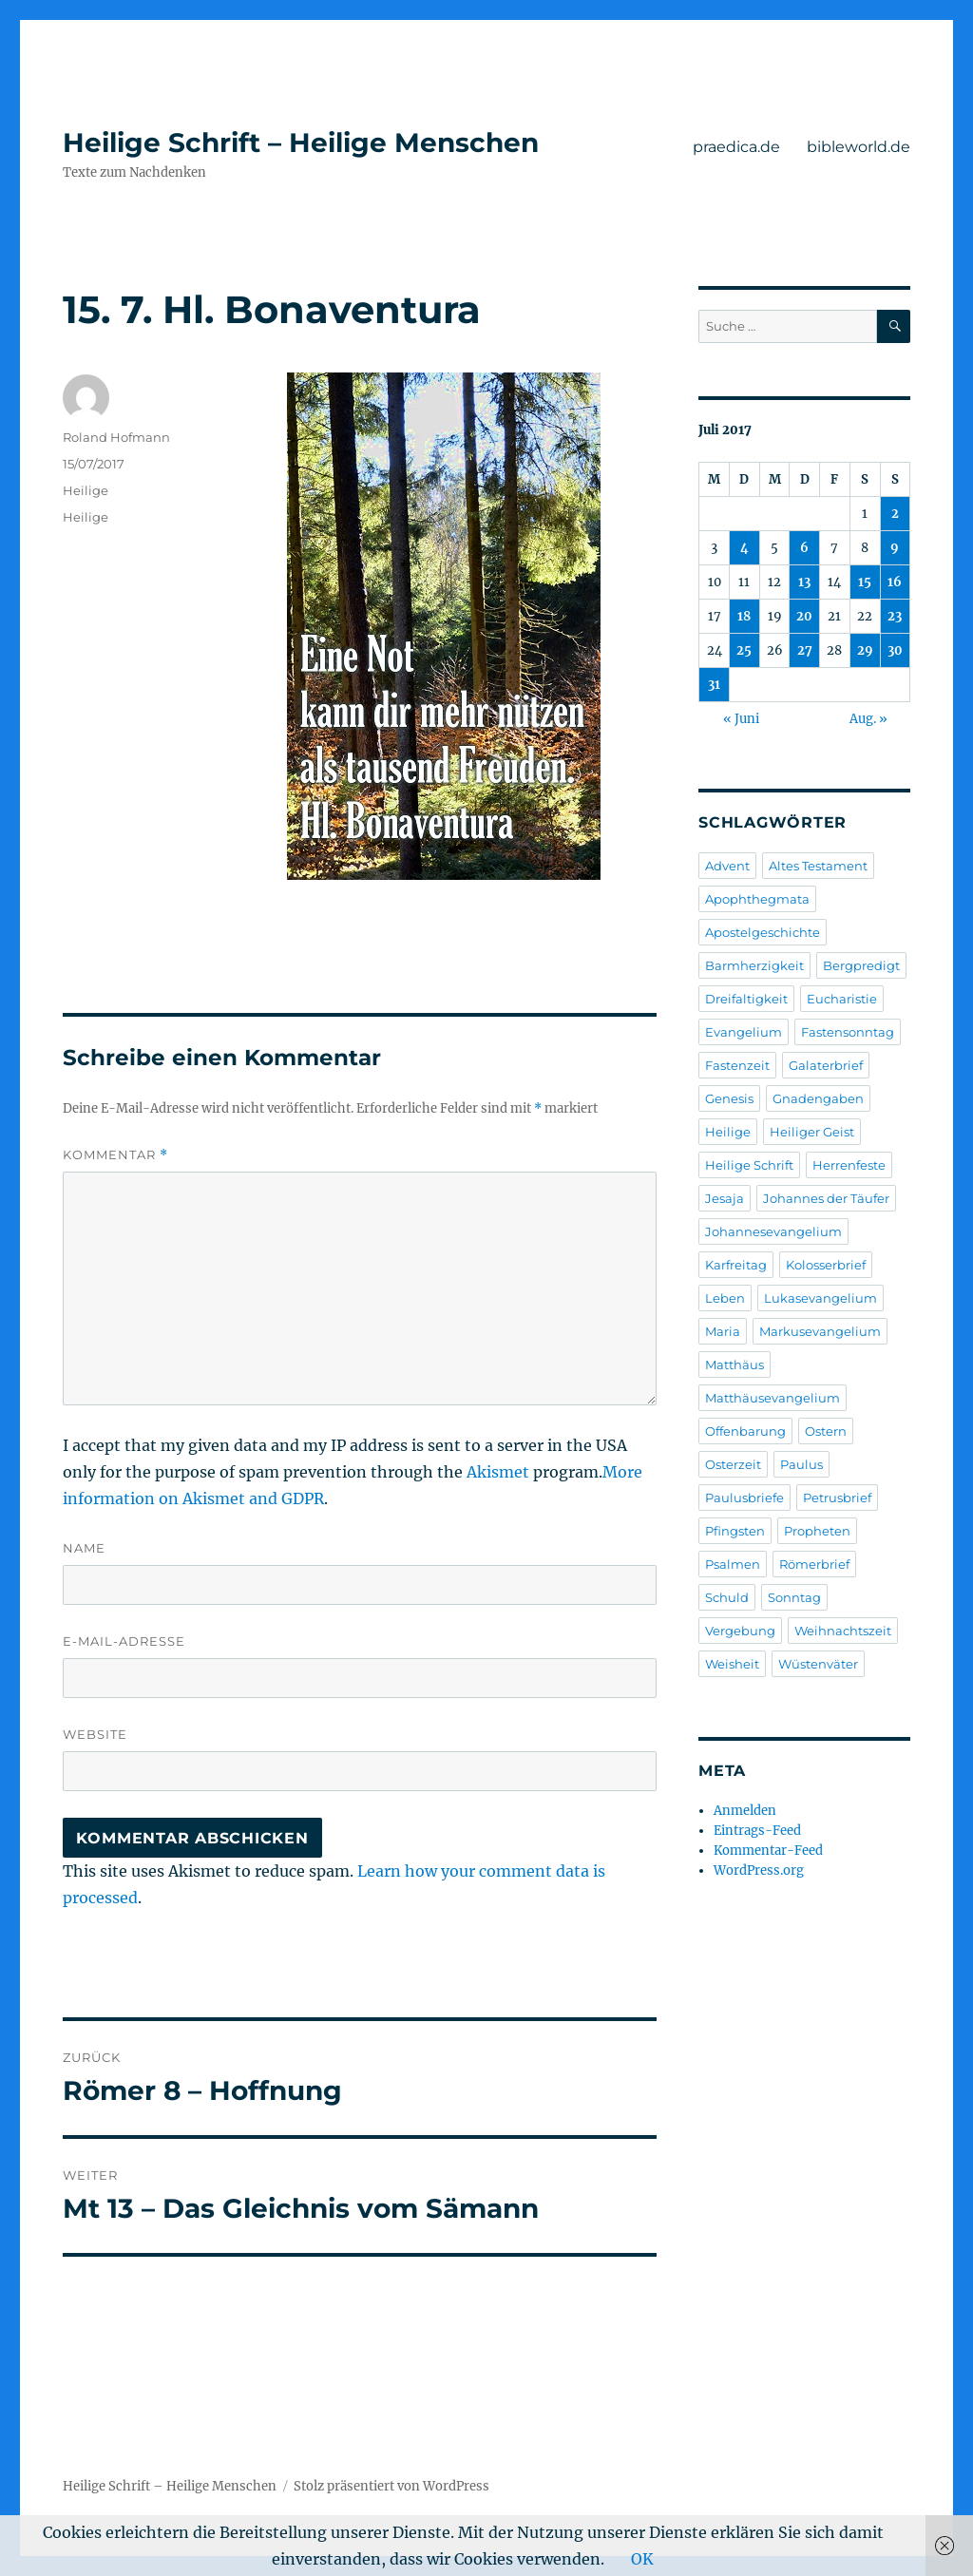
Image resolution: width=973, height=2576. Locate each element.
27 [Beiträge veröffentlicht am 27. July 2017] (804, 650)
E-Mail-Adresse (124, 1641)
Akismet (498, 1471)
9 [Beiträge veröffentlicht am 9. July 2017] (894, 548)
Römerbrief (814, 1564)
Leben (725, 1298)
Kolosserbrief (826, 1264)
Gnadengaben (818, 1098)
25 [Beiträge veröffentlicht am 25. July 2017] (744, 650)
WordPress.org (759, 1870)
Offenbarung (745, 1431)
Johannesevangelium (773, 1231)
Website (95, 1734)
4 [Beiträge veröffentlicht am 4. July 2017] (744, 548)
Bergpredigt (861, 965)
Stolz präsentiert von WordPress (391, 2486)
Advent (727, 865)
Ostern (826, 1431)
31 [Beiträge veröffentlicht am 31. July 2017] (714, 685)
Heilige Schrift (749, 1165)
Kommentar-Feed (768, 1850)
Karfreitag (736, 1264)
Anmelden (745, 1811)
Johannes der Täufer (826, 1198)
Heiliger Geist (812, 1131)
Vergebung (740, 1630)
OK (642, 2558)
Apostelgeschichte (762, 932)
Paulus (801, 1464)
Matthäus (734, 1364)
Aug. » (868, 719)
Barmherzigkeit (754, 965)
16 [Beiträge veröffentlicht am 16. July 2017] (894, 582)
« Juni (741, 719)
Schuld (727, 1597)
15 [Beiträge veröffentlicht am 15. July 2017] (864, 582)
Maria (722, 1331)
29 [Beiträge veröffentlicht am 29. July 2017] (865, 650)
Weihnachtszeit (842, 1630)
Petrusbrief (837, 1497)
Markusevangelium (820, 1331)
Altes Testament (818, 865)
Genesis (729, 1098)
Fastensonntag (847, 1032)
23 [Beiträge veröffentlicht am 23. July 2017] (894, 616)
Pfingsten (735, 1530)
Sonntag (794, 1597)
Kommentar (115, 1155)
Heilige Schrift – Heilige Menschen (301, 142)
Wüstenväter (818, 1663)
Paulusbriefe (744, 1497)
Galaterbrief (826, 1065)
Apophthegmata (757, 898)
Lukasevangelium (820, 1298)
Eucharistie (842, 998)
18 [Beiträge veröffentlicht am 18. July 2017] (744, 616)
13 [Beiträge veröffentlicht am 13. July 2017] (804, 582)
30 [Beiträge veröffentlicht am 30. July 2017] (895, 650)
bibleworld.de (858, 147)
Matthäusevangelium (772, 1397)
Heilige (85, 490)
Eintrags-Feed (757, 1830)
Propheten (817, 1530)
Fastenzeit (737, 1065)
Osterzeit (733, 1464)
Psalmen (732, 1564)
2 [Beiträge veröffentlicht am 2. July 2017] (895, 514)
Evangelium (743, 1032)
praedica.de (736, 147)
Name (84, 1547)
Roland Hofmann (116, 437)
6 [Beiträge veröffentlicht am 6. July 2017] (804, 548)
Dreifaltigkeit (746, 998)
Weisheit (732, 1663)
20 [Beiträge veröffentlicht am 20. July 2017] (804, 616)
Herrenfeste (849, 1165)
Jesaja (724, 1198)
